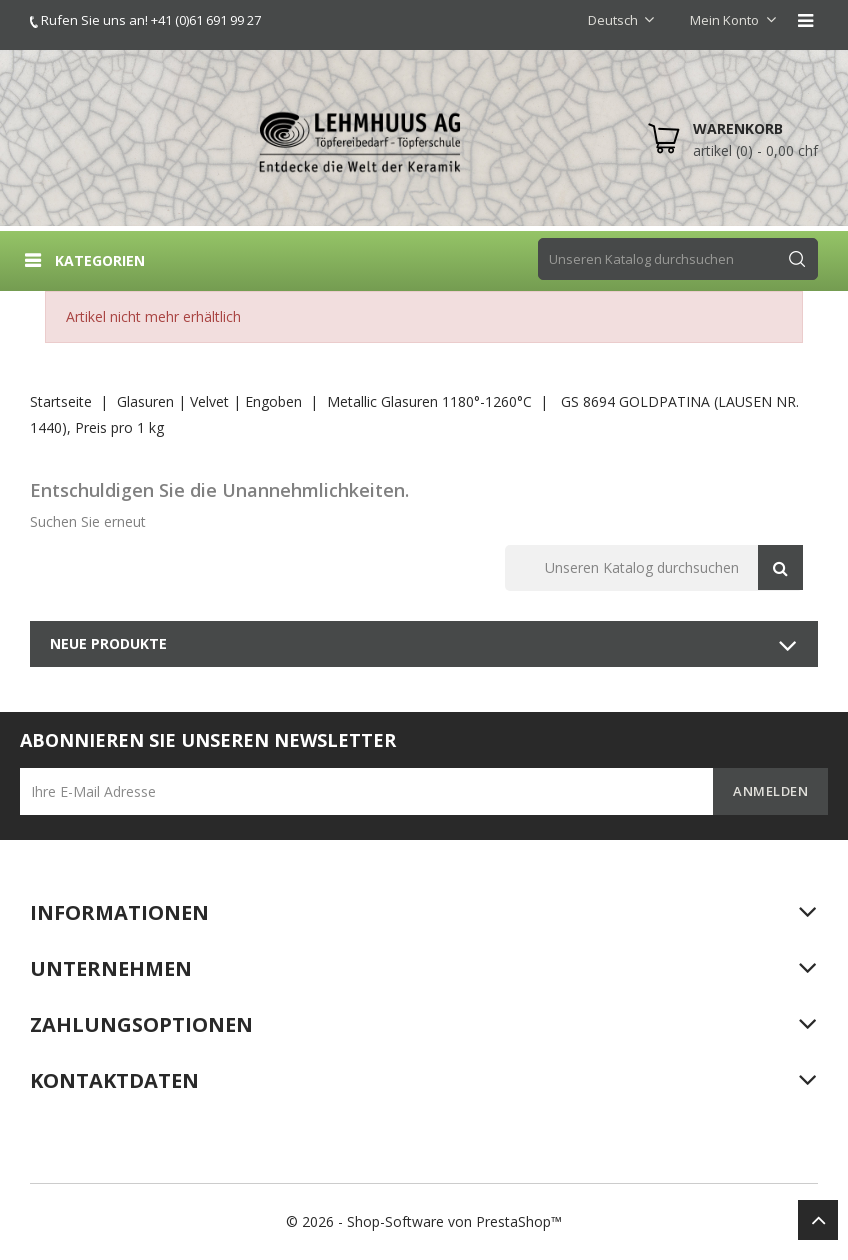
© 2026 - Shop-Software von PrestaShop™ (424, 1221)
